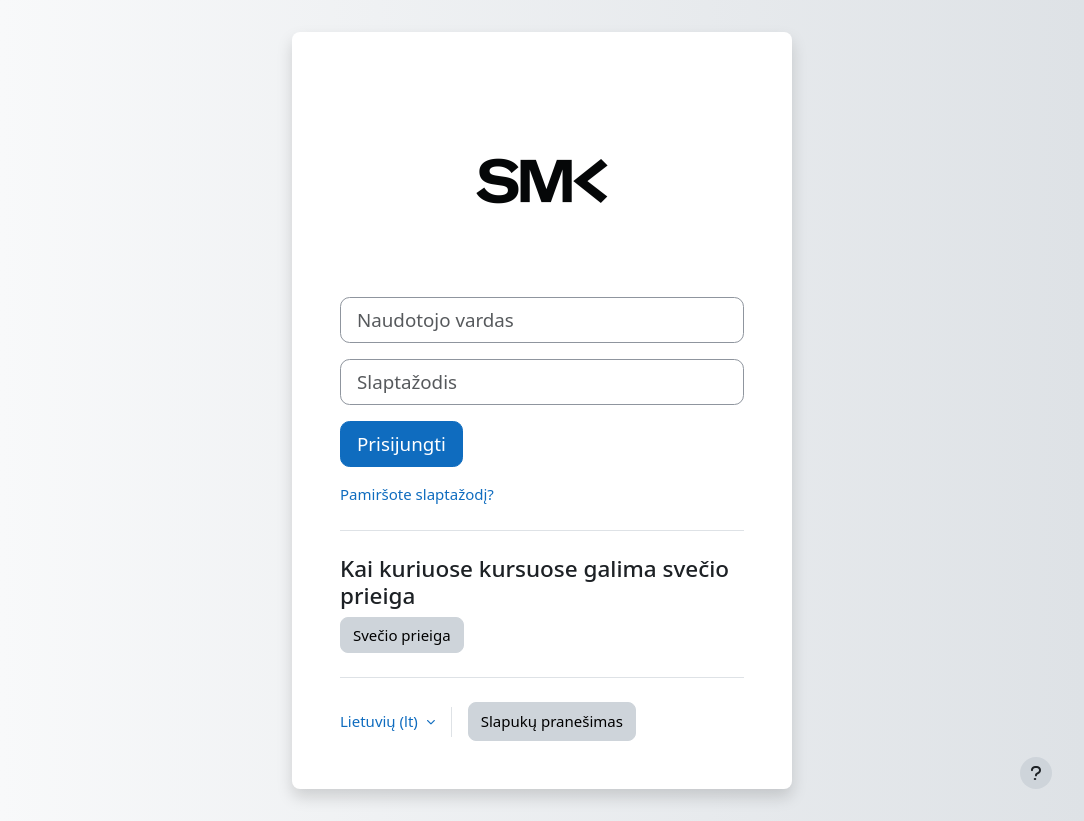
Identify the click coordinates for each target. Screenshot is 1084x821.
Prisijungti (401, 443)
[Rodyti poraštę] (1036, 773)
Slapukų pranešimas (552, 721)
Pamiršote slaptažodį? (417, 494)
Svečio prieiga (402, 635)
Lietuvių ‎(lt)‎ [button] (381, 721)
